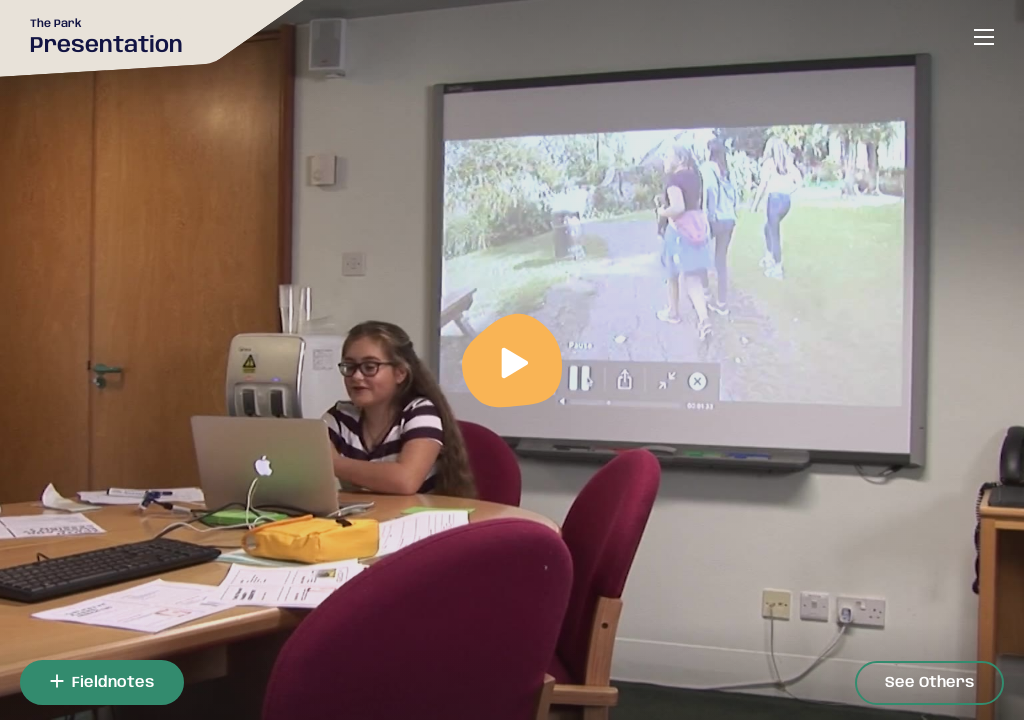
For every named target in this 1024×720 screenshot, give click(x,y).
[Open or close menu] (984, 37)
